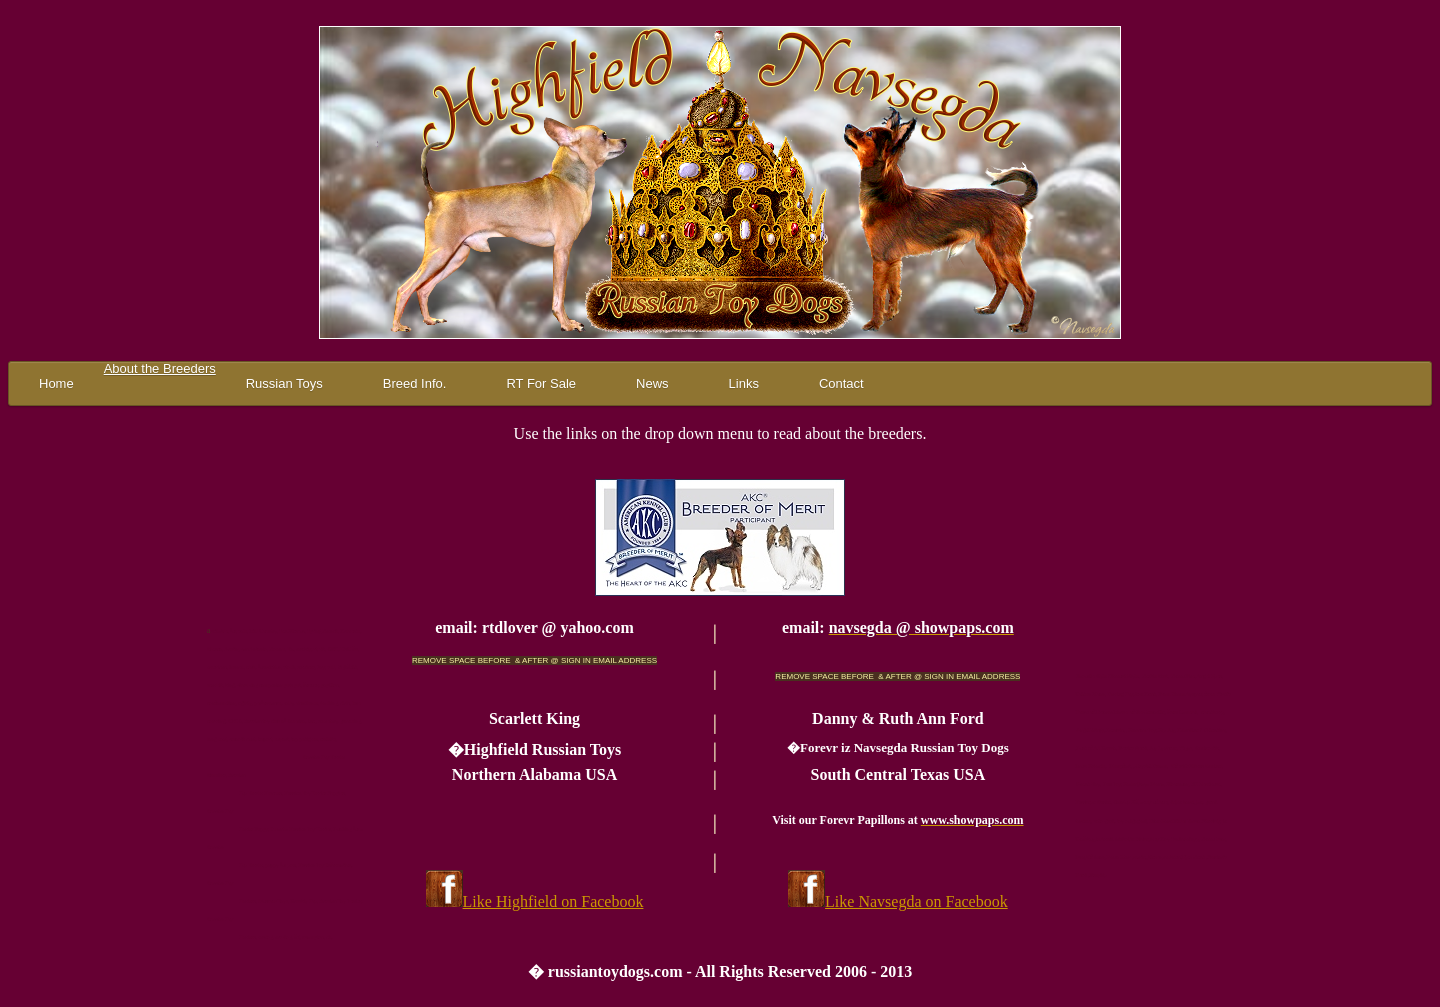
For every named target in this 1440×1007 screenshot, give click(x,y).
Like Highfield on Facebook (553, 901)
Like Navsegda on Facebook (916, 901)
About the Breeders (160, 368)
